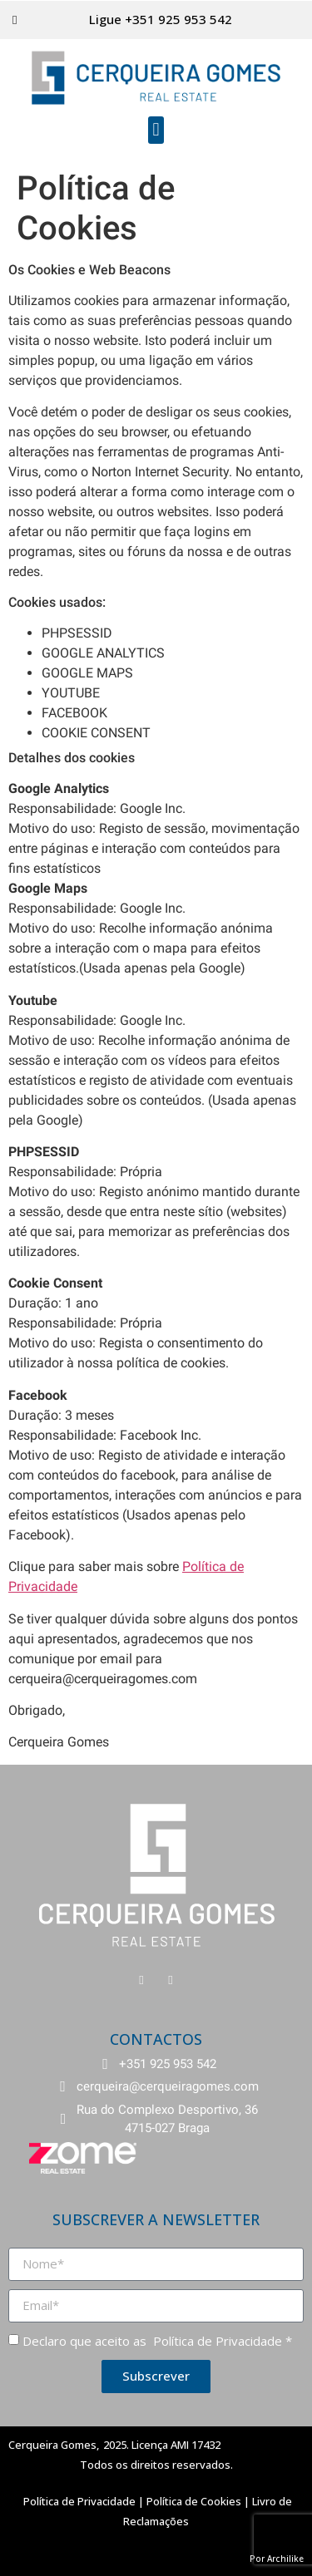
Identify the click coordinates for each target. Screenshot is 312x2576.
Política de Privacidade (216, 2340)
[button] (156, 130)
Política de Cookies (193, 2501)
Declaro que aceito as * (157, 2340)
